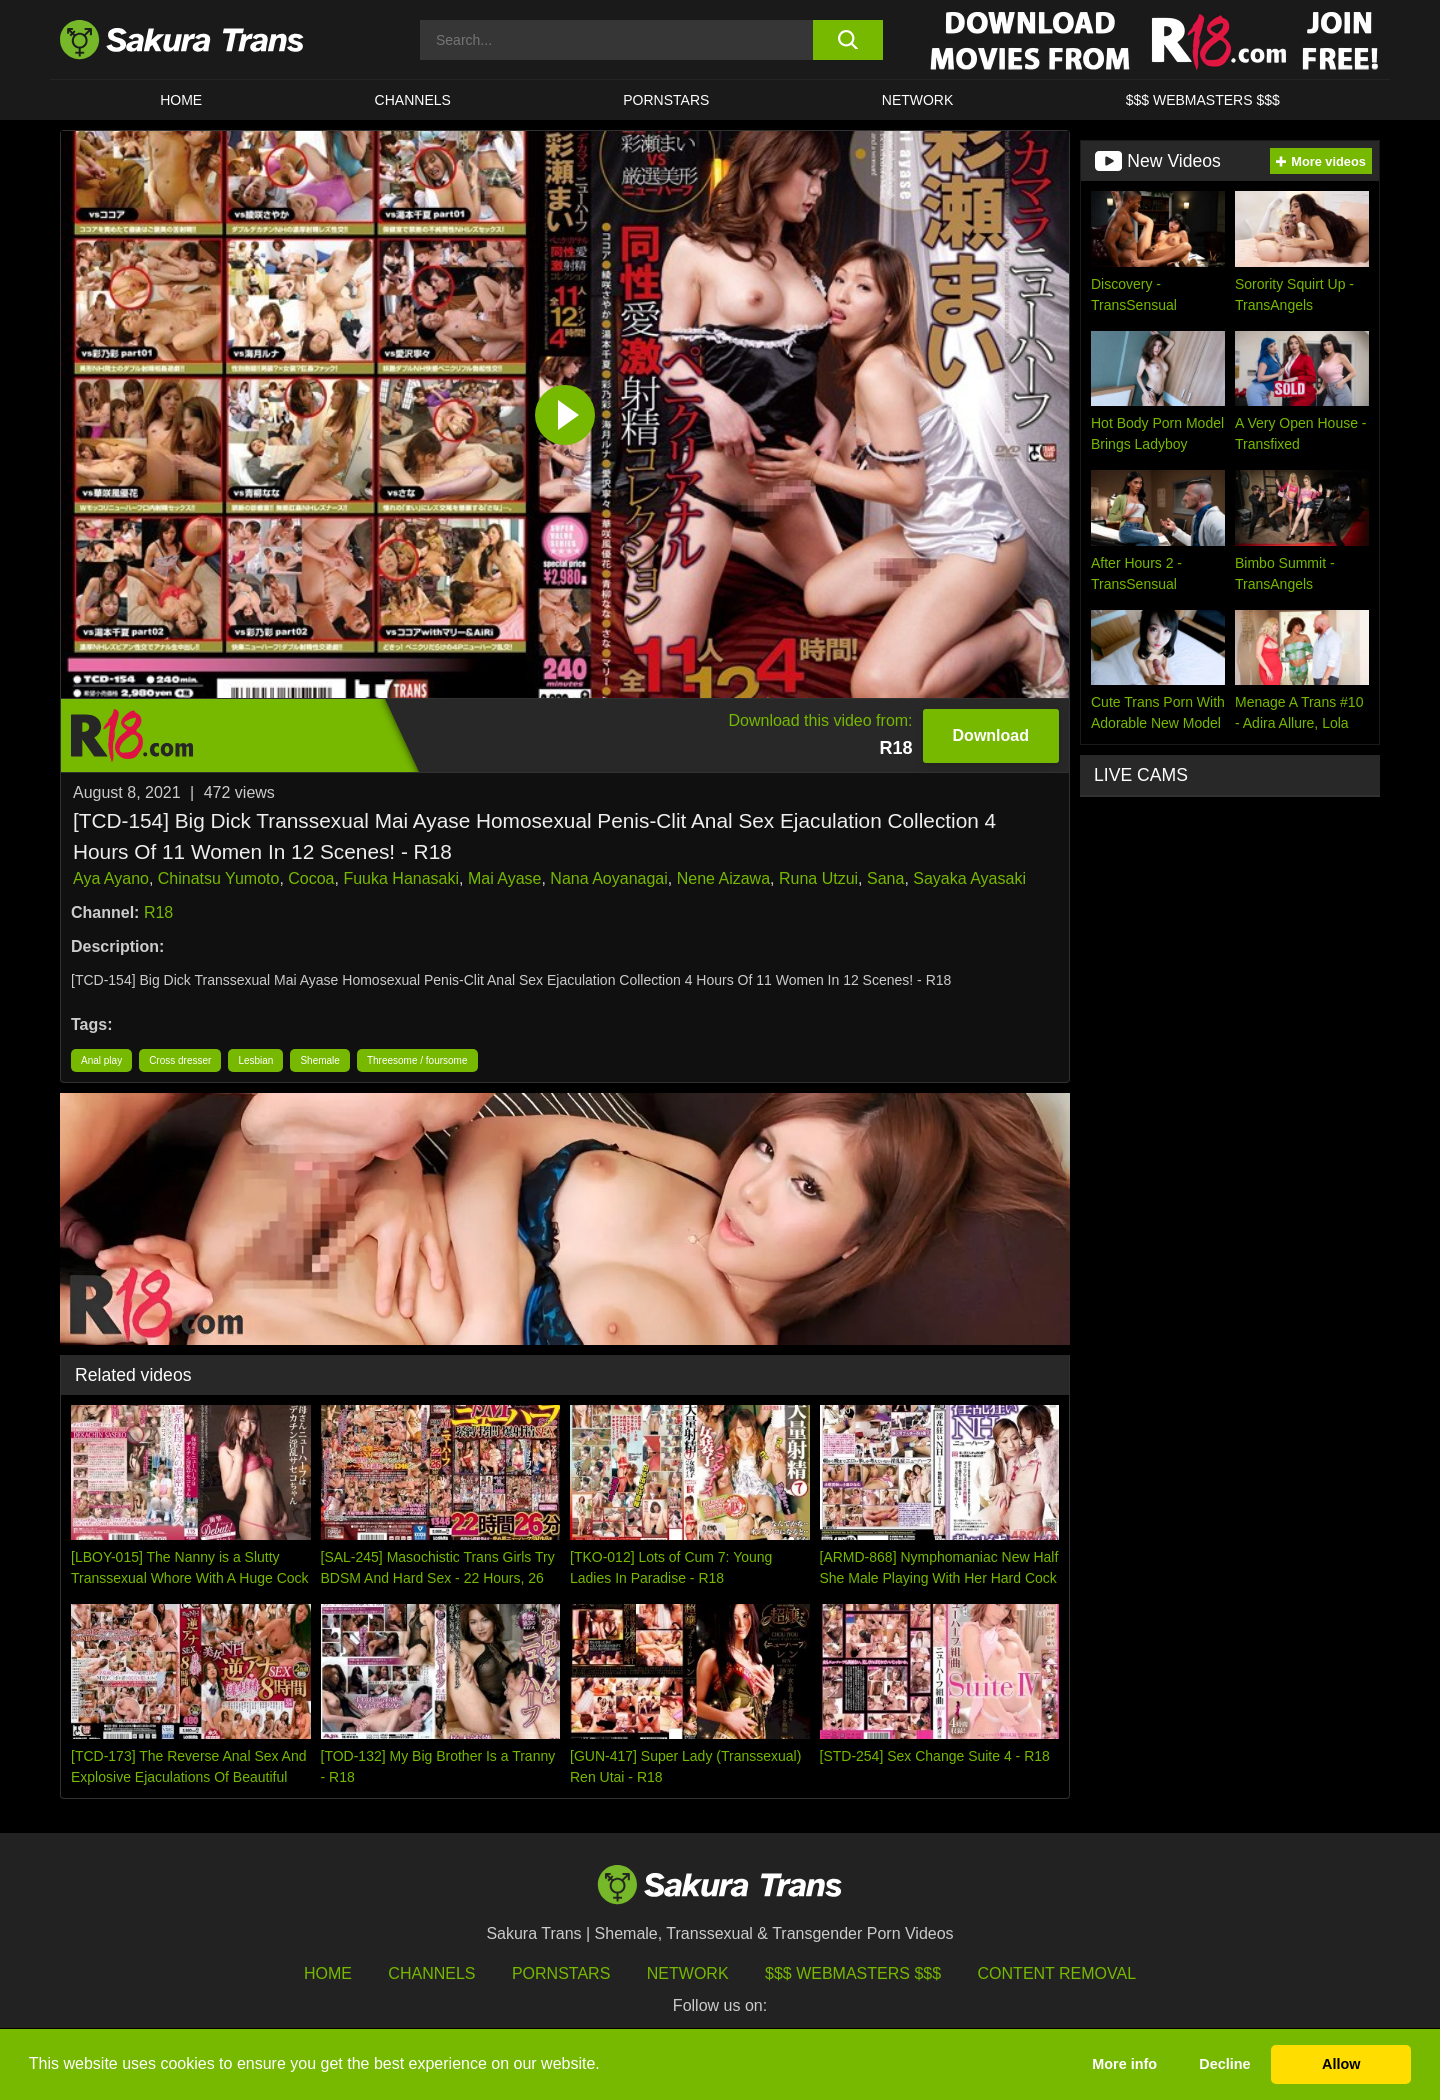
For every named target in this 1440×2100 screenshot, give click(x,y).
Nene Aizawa (723, 878)
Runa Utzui (818, 878)
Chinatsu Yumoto (219, 878)
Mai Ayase (505, 878)
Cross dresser (180, 1060)
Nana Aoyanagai (608, 878)
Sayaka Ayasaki (969, 878)
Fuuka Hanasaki (401, 878)
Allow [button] (1341, 2064)
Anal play (101, 1060)
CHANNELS (413, 100)
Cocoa (311, 878)
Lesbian (255, 1060)
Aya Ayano (111, 878)
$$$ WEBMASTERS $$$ (1203, 100)
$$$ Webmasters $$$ (853, 1973)
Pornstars (561, 1973)
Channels (431, 1973)
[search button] (847, 40)
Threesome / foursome (417, 1060)
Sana (885, 878)
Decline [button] (1224, 2064)
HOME (181, 100)
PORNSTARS (666, 100)
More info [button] (1124, 2064)
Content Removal (1057, 1973)
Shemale (319, 1060)
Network (918, 100)
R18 (158, 912)
